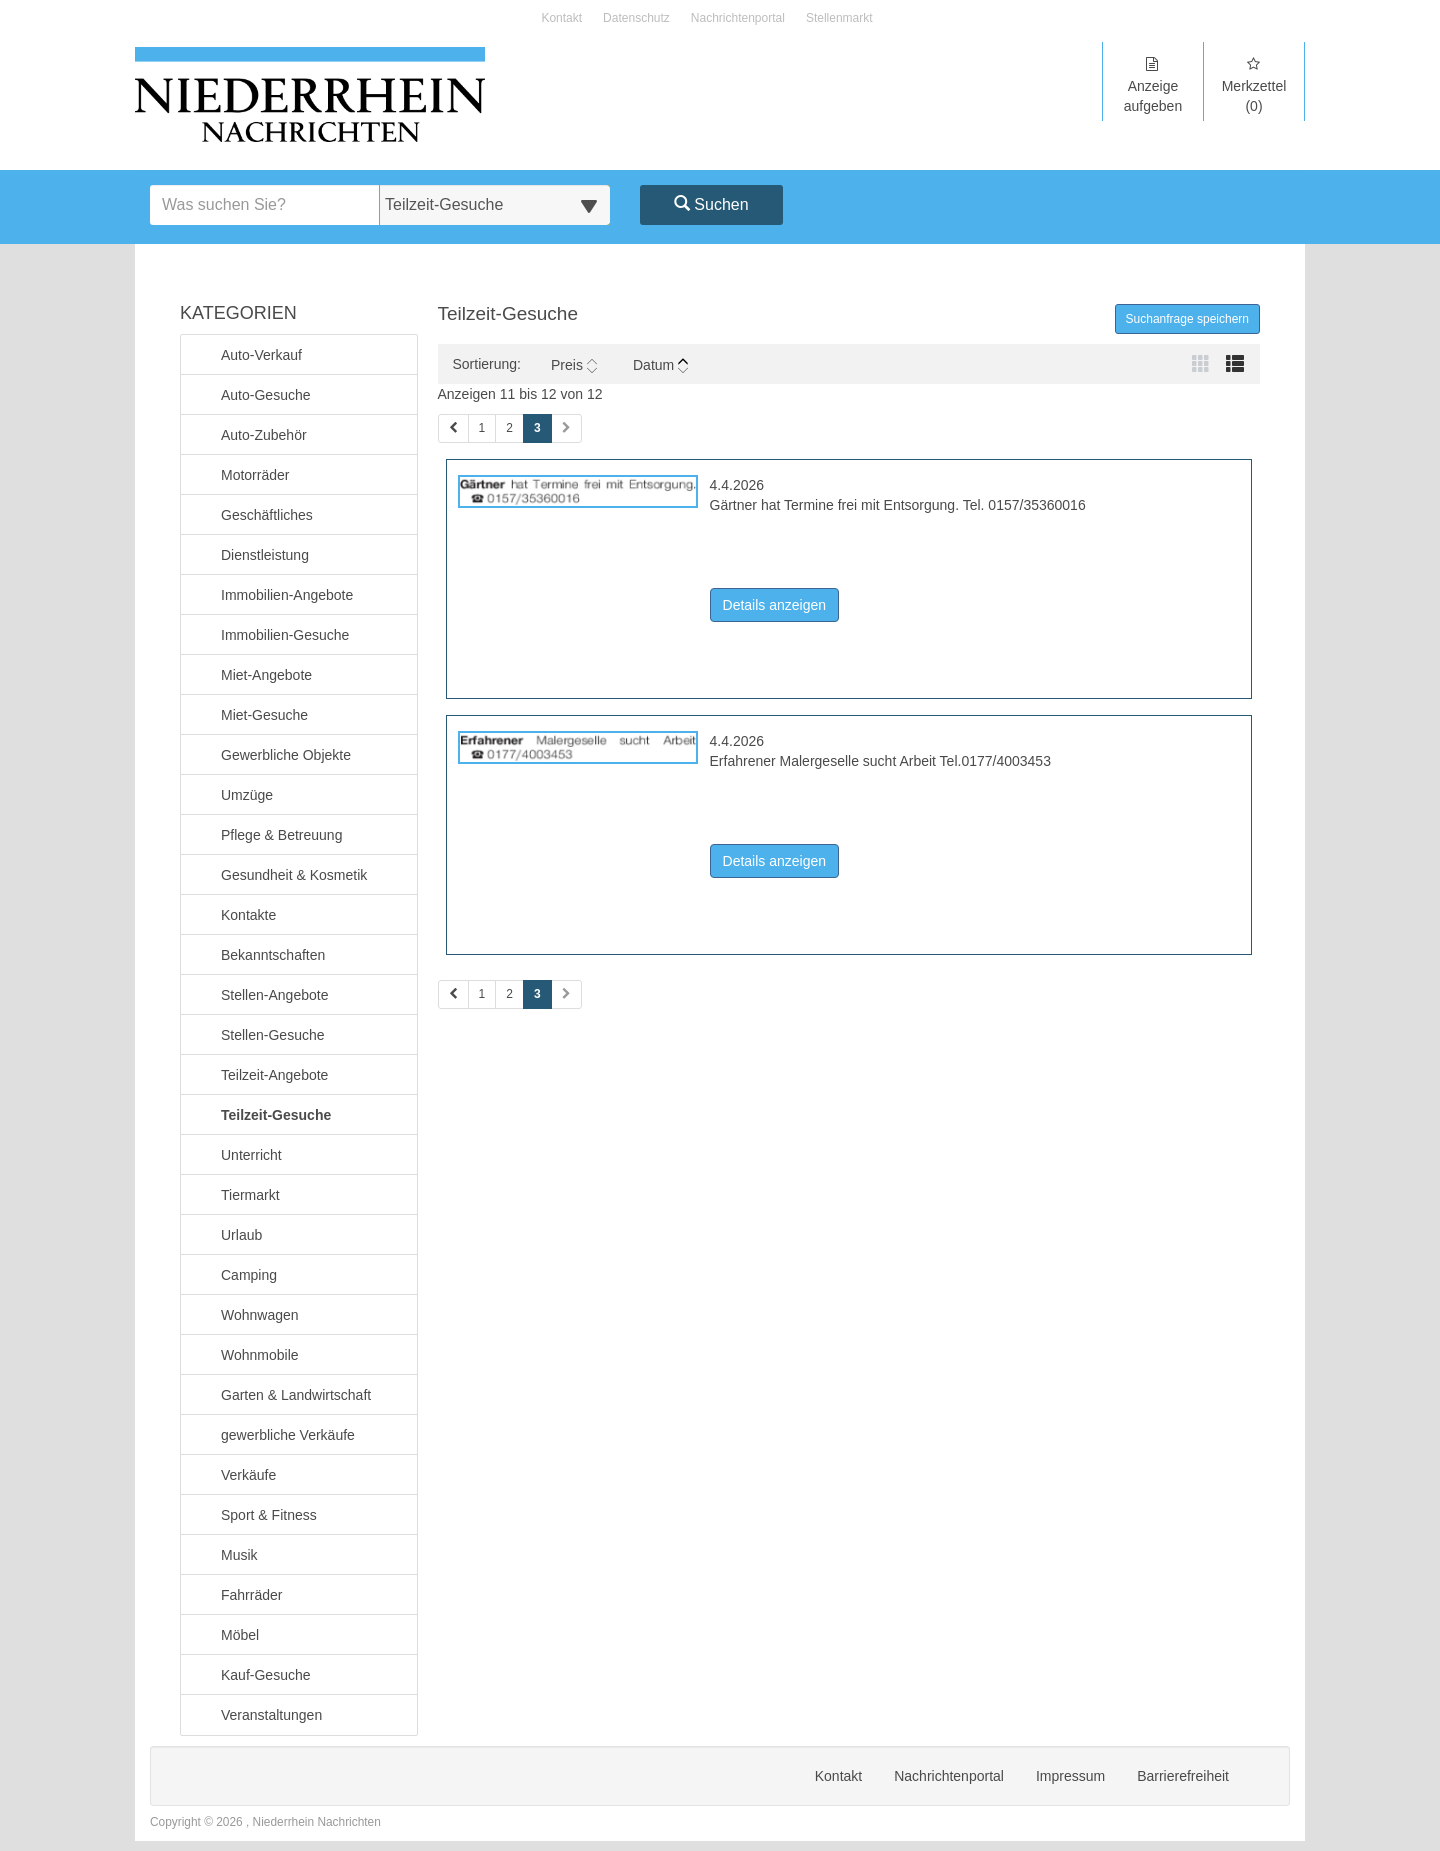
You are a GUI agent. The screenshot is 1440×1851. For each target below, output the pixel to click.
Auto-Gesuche (265, 393)
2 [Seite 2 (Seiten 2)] (509, 994)
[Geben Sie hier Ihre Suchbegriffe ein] (265, 205)
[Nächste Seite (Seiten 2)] (566, 994)
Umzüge (246, 793)
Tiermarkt (250, 1193)
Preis (574, 365)
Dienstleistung (264, 553)
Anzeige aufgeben (1153, 85)
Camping (248, 1273)
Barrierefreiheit (1183, 1776)
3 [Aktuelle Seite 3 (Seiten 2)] (537, 993)
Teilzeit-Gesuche (275, 1113)
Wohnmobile (259, 1353)
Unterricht (251, 1153)
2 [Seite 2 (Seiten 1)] (509, 428)
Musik (239, 1553)
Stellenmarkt (839, 18)
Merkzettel (1254, 85)
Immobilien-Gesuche (284, 633)
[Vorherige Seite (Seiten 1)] (453, 428)
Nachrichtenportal (738, 18)
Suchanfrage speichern (1187, 319)
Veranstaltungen (271, 1713)
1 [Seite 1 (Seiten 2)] (482, 994)
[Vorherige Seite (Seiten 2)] (453, 994)
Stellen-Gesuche (272, 1033)
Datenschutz (636, 18)
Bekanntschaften (272, 953)
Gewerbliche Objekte (285, 753)
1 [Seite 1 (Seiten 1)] (482, 428)
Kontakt (561, 18)
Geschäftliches (266, 513)
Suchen (711, 204)
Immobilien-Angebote (286, 593)
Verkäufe (248, 1473)
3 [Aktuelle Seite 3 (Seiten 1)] (537, 427)
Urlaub (241, 1233)
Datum (660, 365)
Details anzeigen (781, 603)
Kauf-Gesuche (265, 1673)
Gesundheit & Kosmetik (293, 873)
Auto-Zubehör (263, 433)
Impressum (1070, 1776)
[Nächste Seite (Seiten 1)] (566, 428)
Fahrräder (251, 1593)
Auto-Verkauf (261, 353)
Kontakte (248, 913)
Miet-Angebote (266, 673)
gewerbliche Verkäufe (287, 1433)
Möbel (239, 1633)
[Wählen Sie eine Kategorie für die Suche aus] (495, 205)
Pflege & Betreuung (281, 833)
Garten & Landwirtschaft (295, 1393)
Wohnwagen (259, 1313)
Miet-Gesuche (264, 713)
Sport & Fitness (268, 1513)
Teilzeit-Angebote (274, 1073)
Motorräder (254, 473)
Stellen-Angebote (274, 993)
